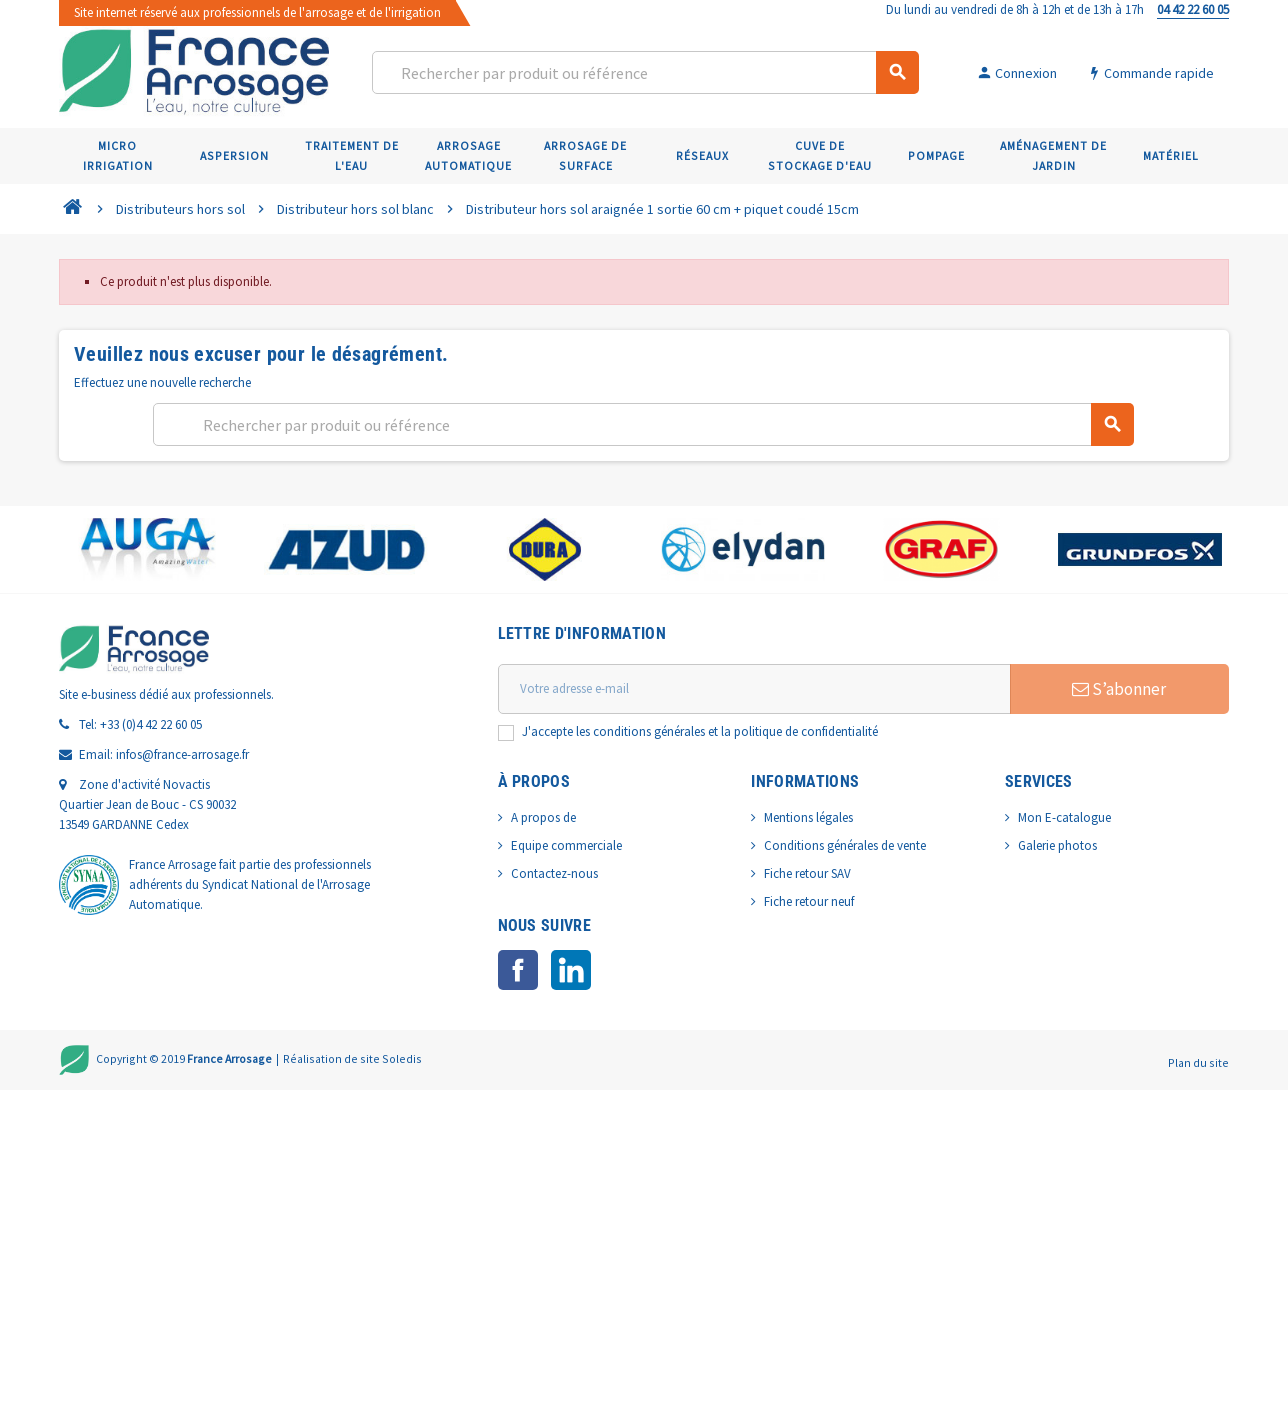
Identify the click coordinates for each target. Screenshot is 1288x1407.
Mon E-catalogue (1064, 817)
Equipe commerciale (566, 845)
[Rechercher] (644, 72)
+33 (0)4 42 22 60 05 (151, 724)
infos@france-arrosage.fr (182, 754)
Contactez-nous (554, 873)
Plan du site (1198, 1062)
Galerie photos (1057, 845)
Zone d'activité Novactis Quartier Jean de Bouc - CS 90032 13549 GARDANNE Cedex (147, 804)
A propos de (543, 817)
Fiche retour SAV (807, 873)
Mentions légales (808, 817)
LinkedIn (571, 970)
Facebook (518, 970)
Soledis (402, 1057)
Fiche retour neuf (809, 901)
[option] (148, 549)
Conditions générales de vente (845, 845)
